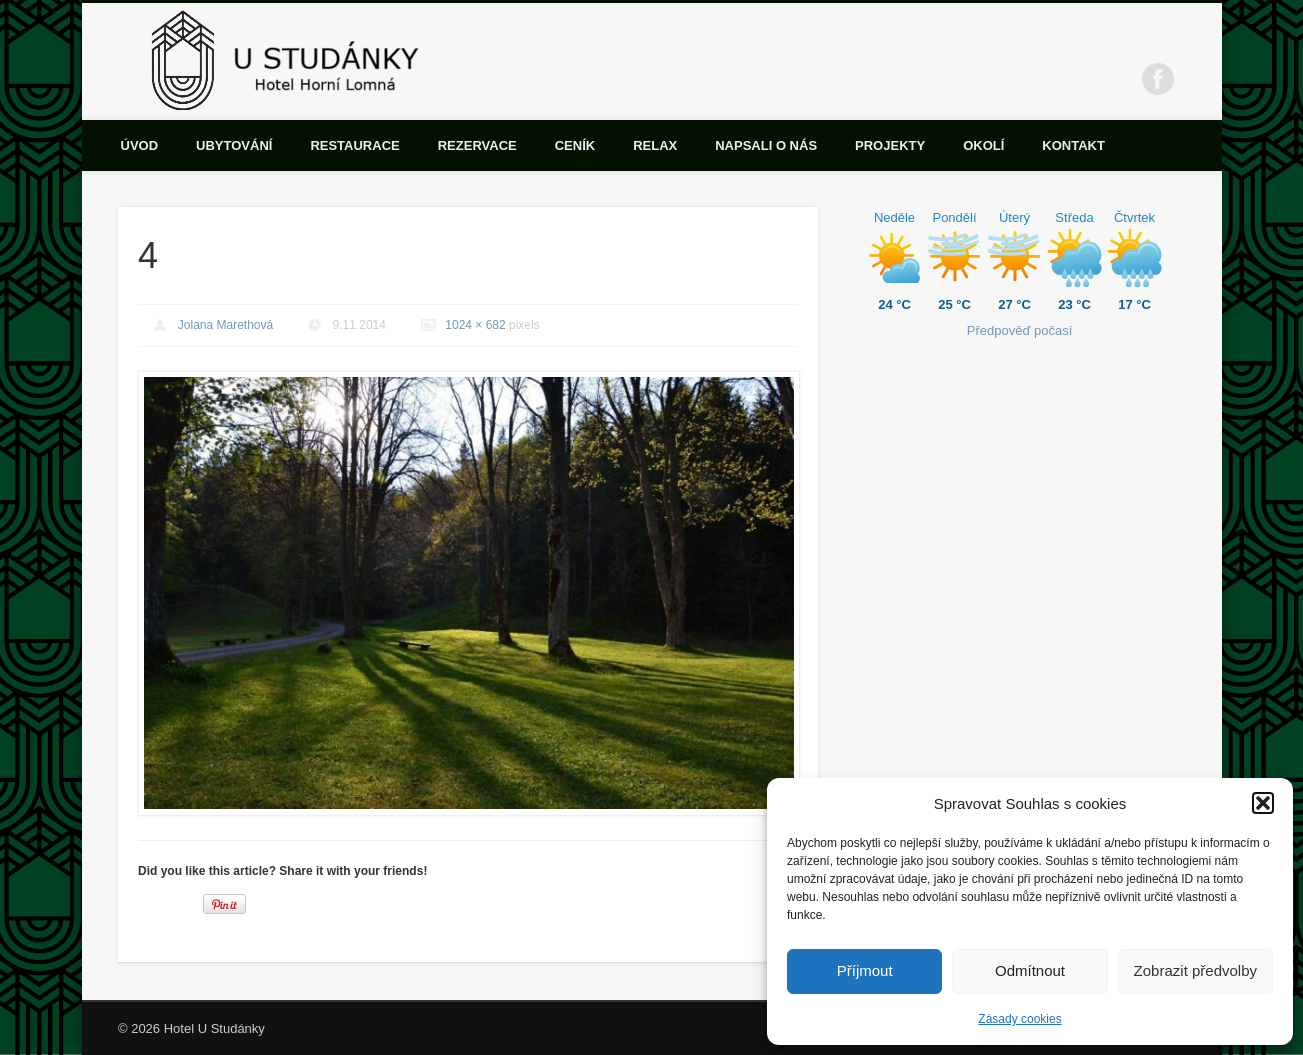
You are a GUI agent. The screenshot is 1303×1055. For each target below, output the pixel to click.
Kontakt (1073, 145)
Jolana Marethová (225, 325)
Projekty (890, 145)
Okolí (983, 145)
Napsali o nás (766, 145)
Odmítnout (1030, 970)
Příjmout (865, 970)
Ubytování (234, 145)
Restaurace (354, 145)
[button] (1263, 803)
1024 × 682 (475, 325)
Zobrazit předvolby (1195, 970)
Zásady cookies (1019, 1019)
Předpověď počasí (1020, 330)
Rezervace (477, 145)
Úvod (140, 145)
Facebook (1158, 79)
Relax (655, 145)
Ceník (575, 145)
